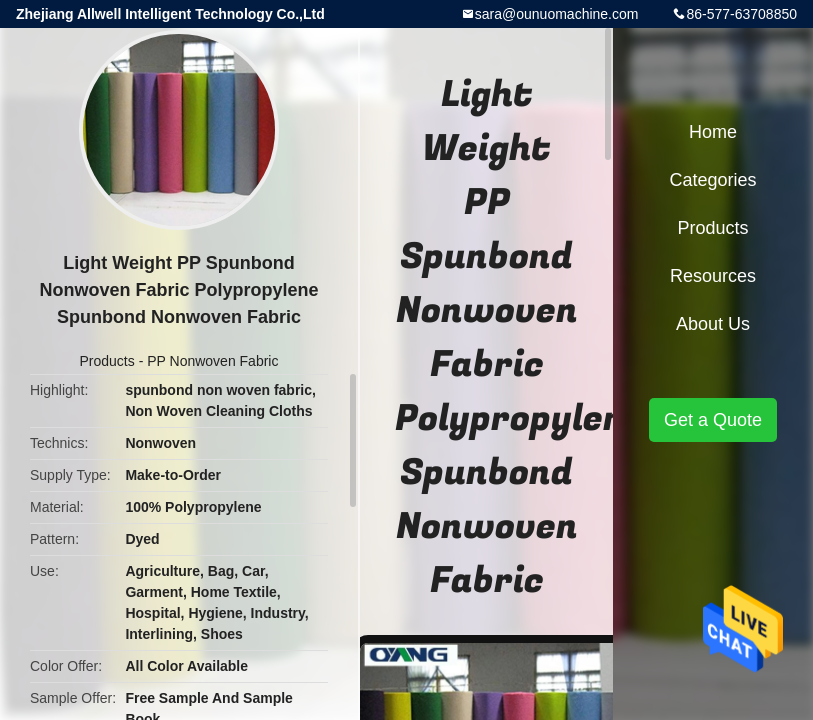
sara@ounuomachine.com (557, 14)
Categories (712, 180)
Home (713, 132)
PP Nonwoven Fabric (212, 361)
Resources (713, 276)
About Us (713, 324)
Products (107, 361)
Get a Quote (713, 420)
